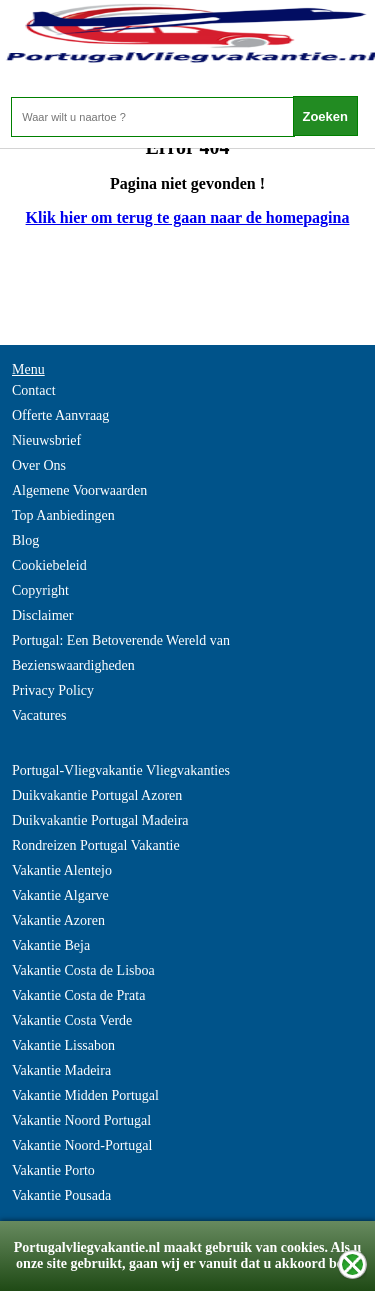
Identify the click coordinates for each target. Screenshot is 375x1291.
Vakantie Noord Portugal (81, 1120)
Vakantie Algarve (60, 895)
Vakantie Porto (53, 1170)
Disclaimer (42, 615)
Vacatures (39, 715)
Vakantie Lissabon (63, 1045)
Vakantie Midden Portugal (85, 1095)
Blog (25, 540)
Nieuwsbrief (46, 440)
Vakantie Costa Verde (72, 1020)
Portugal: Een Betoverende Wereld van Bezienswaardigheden (121, 653)
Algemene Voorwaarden (79, 490)
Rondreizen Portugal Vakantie (96, 845)
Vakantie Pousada (61, 1195)
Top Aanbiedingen (63, 515)
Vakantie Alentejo (62, 870)
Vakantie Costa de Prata (78, 995)
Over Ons (39, 465)
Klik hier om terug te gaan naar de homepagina (188, 217)
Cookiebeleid (49, 565)
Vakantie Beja (51, 945)
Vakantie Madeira (61, 1070)
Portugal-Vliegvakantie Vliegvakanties (121, 770)
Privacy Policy (53, 690)
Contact (34, 390)
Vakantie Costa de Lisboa (83, 970)
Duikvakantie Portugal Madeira (100, 820)
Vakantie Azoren (58, 920)
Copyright (40, 590)
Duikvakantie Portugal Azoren (97, 795)
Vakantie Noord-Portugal (82, 1145)
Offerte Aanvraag (60, 415)
